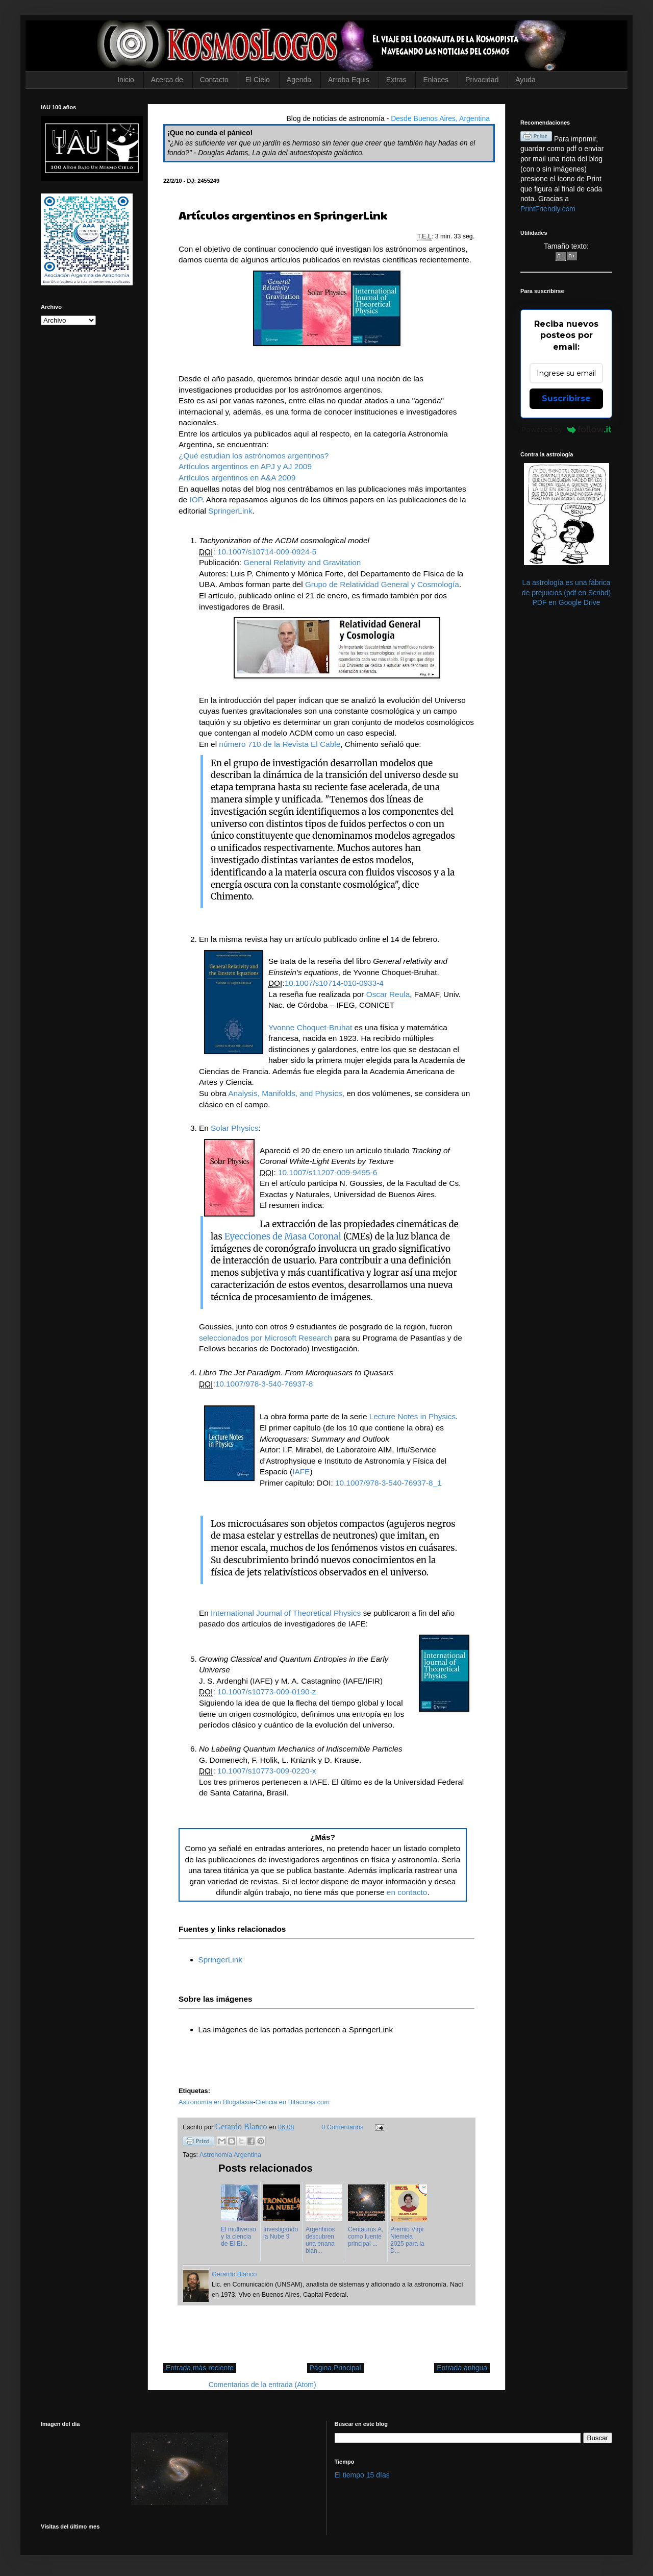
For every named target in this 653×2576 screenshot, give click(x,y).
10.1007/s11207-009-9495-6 (327, 1172)
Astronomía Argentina (230, 2154)
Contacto (214, 80)
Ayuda (525, 80)
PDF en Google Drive (566, 602)
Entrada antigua (462, 2368)
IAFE (301, 1471)
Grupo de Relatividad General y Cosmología (382, 584)
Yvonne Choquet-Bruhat (310, 1027)
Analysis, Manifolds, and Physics (285, 1093)
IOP (195, 499)
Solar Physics (234, 1128)
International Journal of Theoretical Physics (287, 1613)
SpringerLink (230, 510)
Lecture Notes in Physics (412, 1416)
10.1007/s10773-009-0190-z (266, 1691)
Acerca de (167, 80)
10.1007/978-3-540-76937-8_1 (388, 1482)
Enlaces (435, 80)
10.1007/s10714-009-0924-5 (266, 551)
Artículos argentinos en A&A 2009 (237, 477)
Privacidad (481, 80)
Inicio (125, 80)
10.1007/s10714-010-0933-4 (334, 983)
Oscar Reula (388, 994)
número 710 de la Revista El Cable (279, 744)
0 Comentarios (342, 2127)
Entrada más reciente (200, 2368)
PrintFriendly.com (547, 209)
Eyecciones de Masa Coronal (283, 1236)
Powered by (566, 429)
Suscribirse (566, 398)
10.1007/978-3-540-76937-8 (264, 1383)
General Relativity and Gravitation (302, 562)
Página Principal (335, 2368)
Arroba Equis (348, 80)
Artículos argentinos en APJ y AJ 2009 (245, 466)
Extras (396, 80)
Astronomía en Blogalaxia (216, 2102)
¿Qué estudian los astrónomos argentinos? (254, 455)
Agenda (299, 80)
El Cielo (257, 80)
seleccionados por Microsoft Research (265, 1337)
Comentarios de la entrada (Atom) (262, 2384)
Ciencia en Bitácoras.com (292, 2102)
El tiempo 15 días (362, 2475)
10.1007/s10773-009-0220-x (266, 1770)
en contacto (407, 1892)
